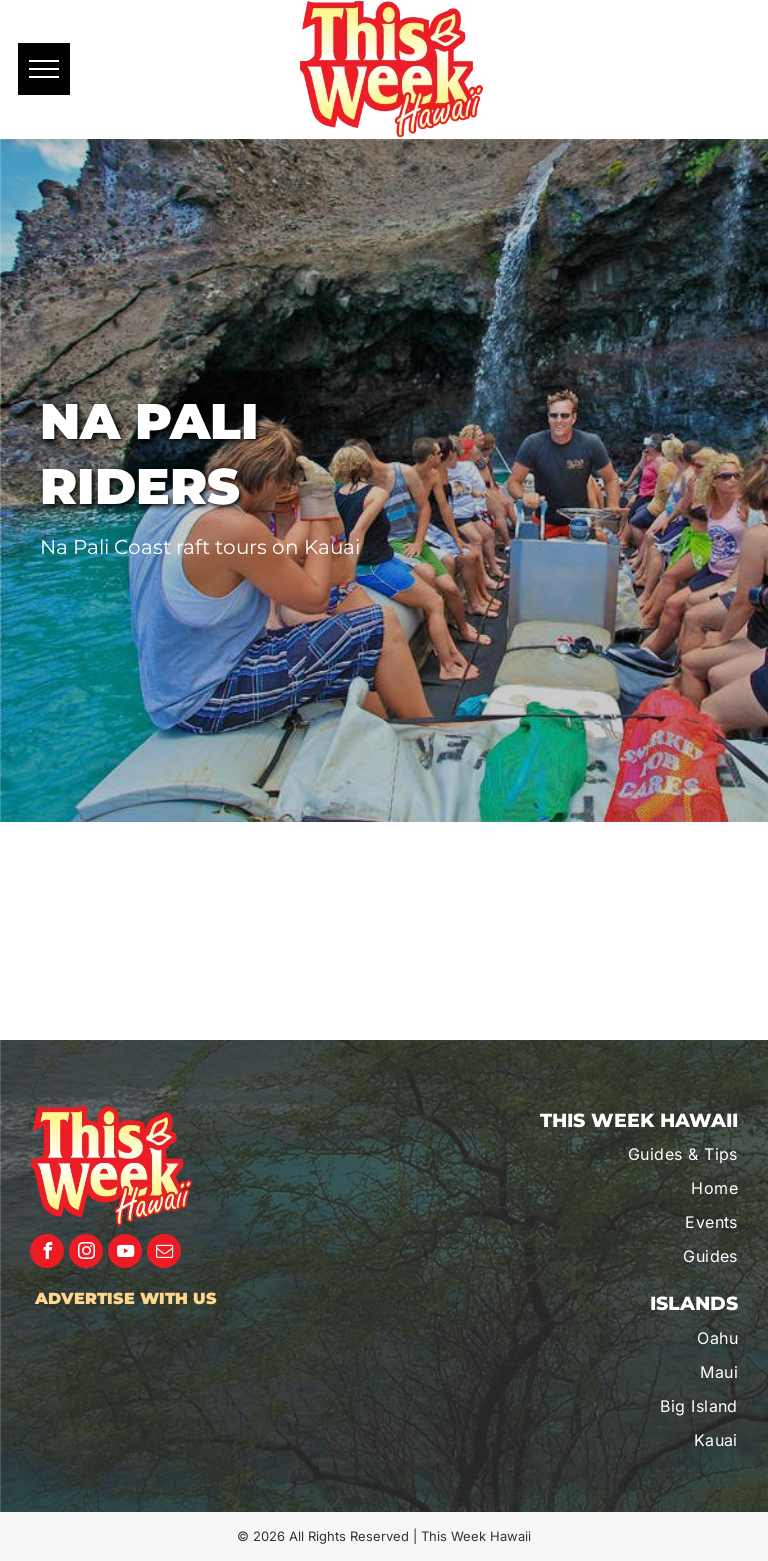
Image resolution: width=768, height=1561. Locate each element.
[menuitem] (632, 1154)
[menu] (44, 69)
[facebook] (47, 1253)
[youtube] (125, 1253)
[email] (164, 1253)
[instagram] (86, 1253)
